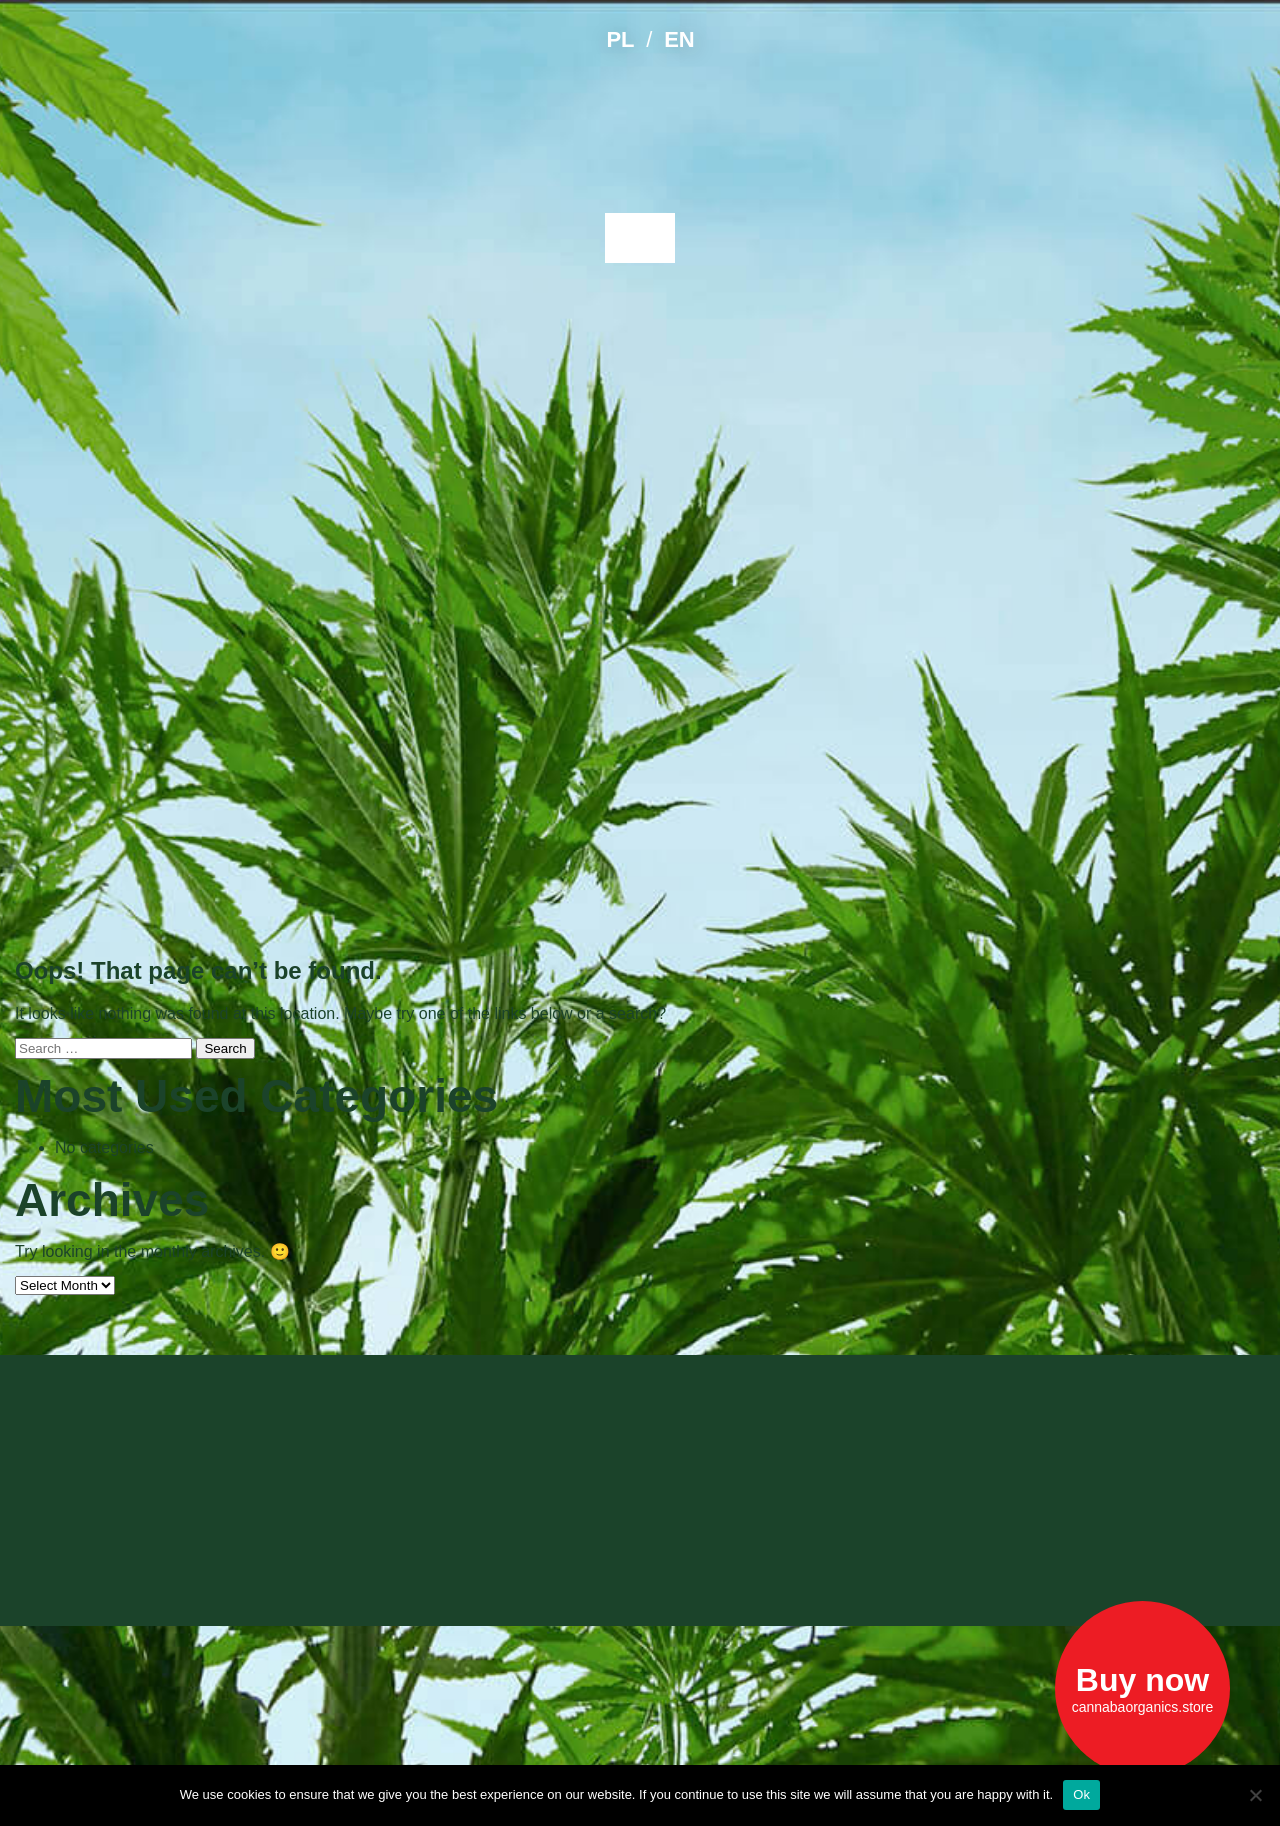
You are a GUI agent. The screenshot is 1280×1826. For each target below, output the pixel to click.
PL (620, 39)
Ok (1081, 1794)
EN (679, 39)
